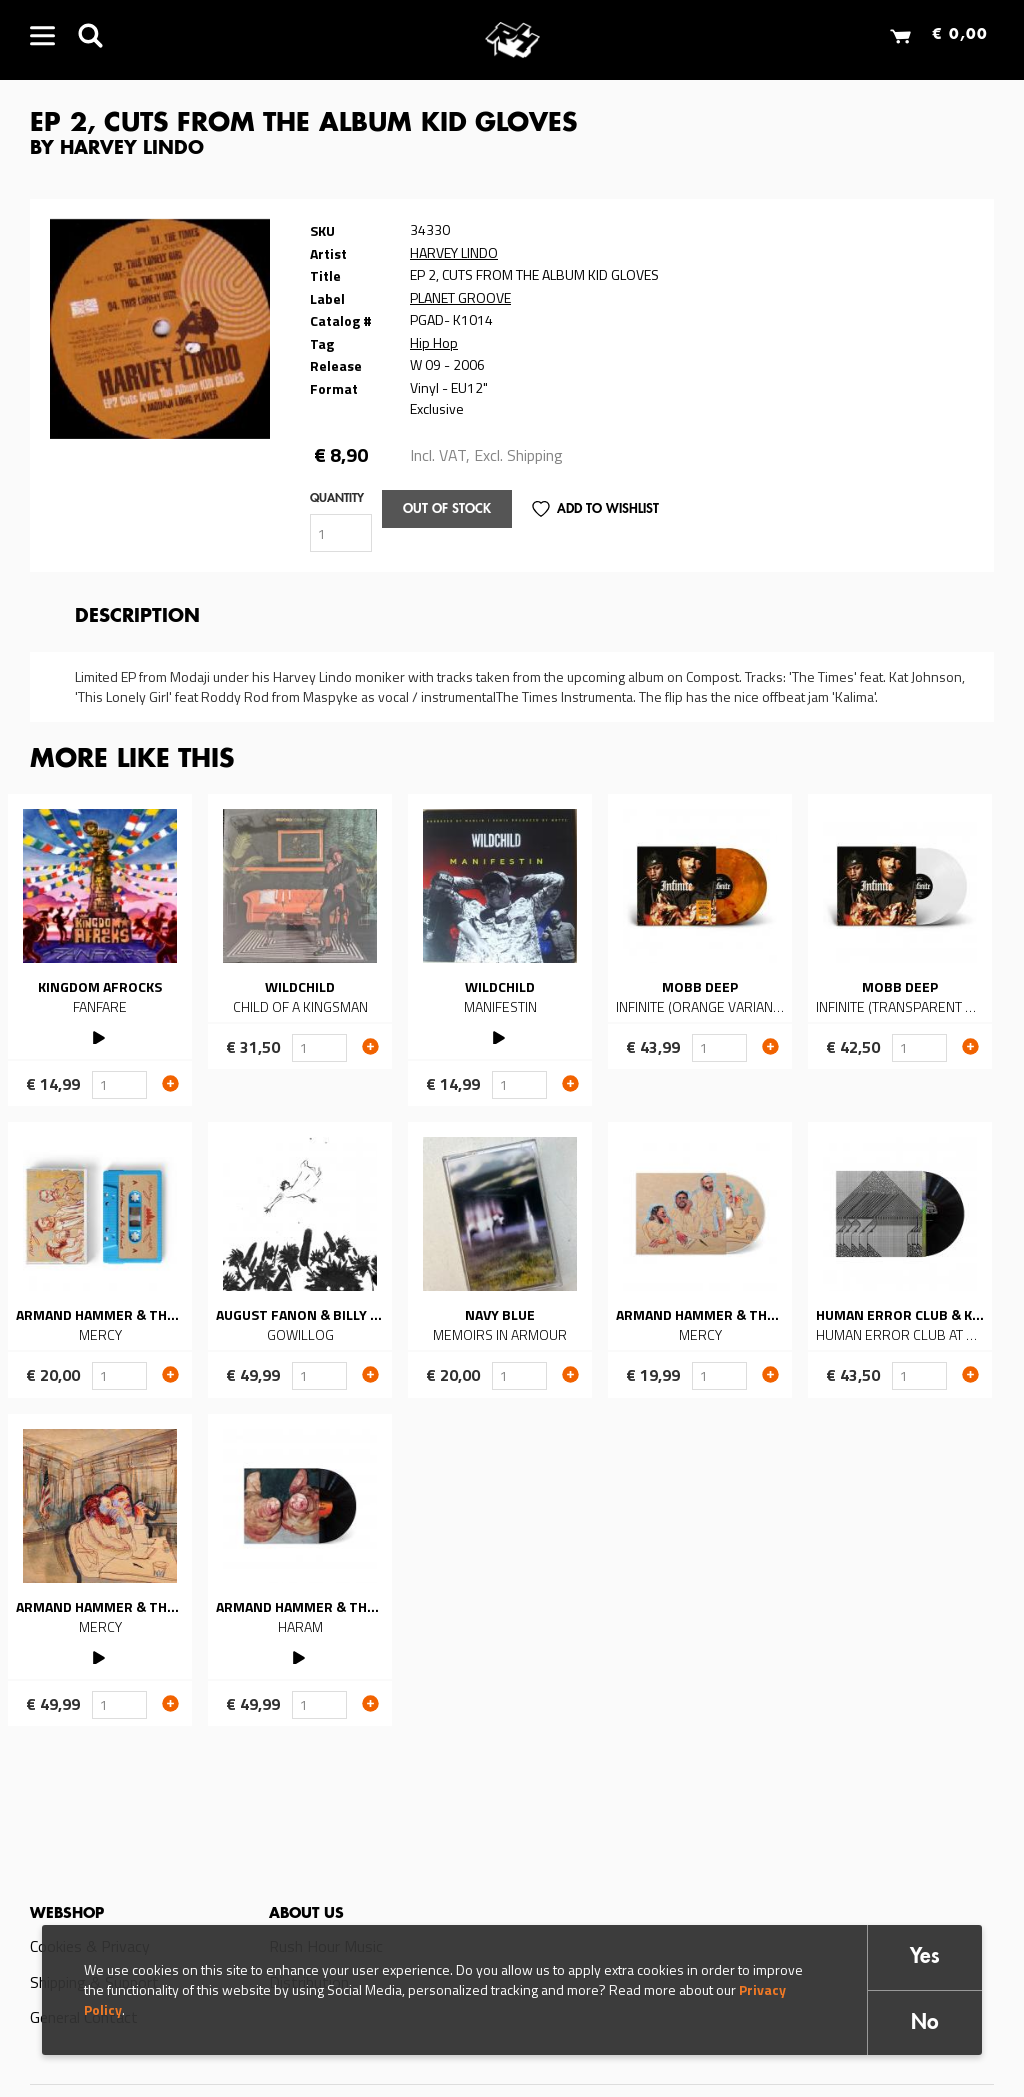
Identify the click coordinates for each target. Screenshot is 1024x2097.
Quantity (337, 499)
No (925, 2023)
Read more (100, 950)
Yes (925, 1957)
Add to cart (170, 1083)
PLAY (100, 1035)
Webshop (67, 1914)
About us (306, 1914)
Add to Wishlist (608, 509)
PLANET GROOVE (460, 297)
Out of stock (447, 509)
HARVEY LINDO (454, 252)
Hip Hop (434, 342)
